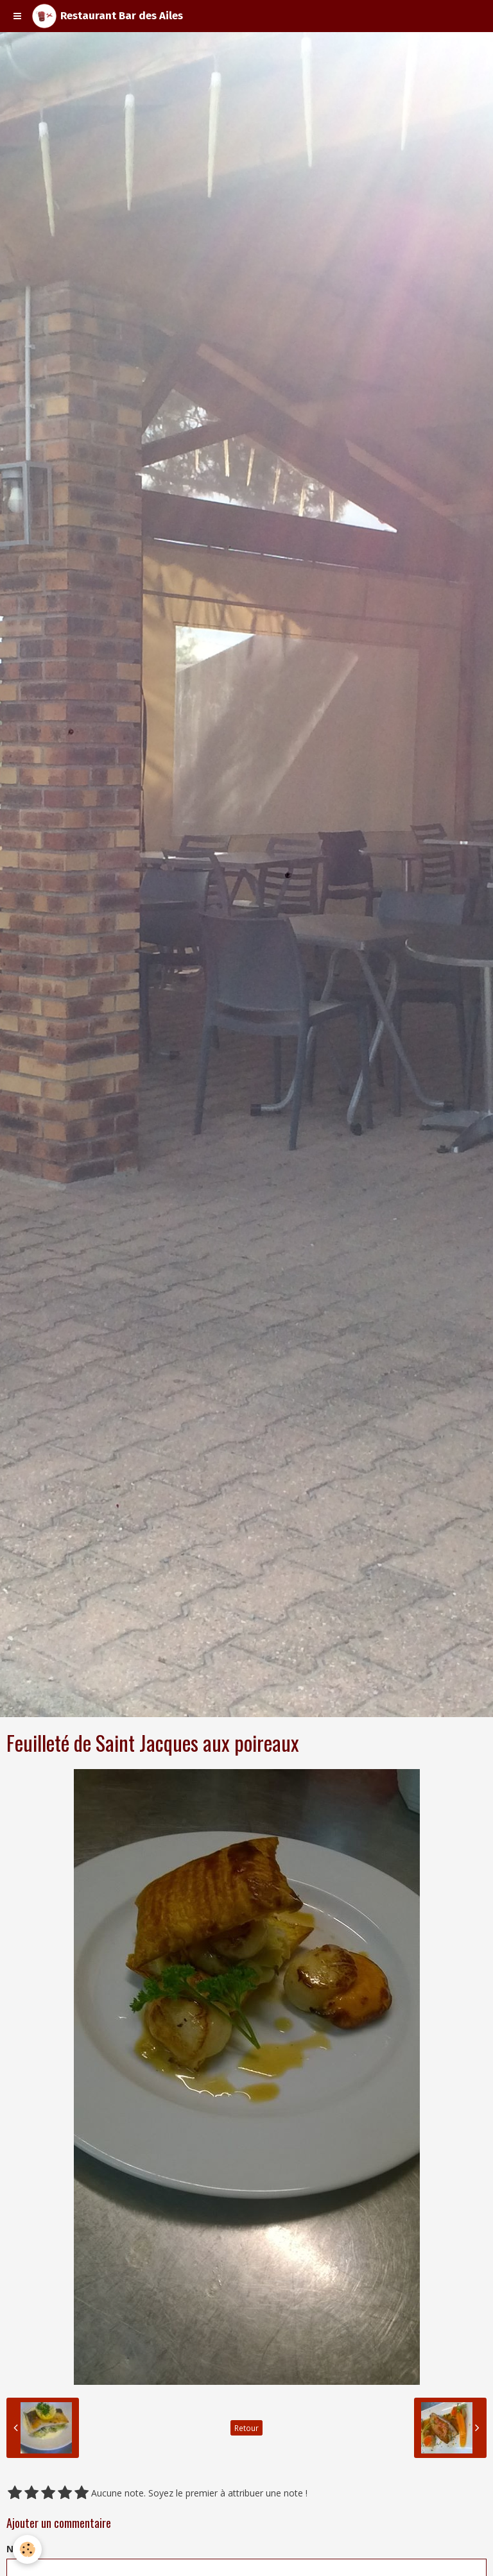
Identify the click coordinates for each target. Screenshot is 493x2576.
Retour (246, 2428)
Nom (17, 2549)
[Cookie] (27, 2549)
